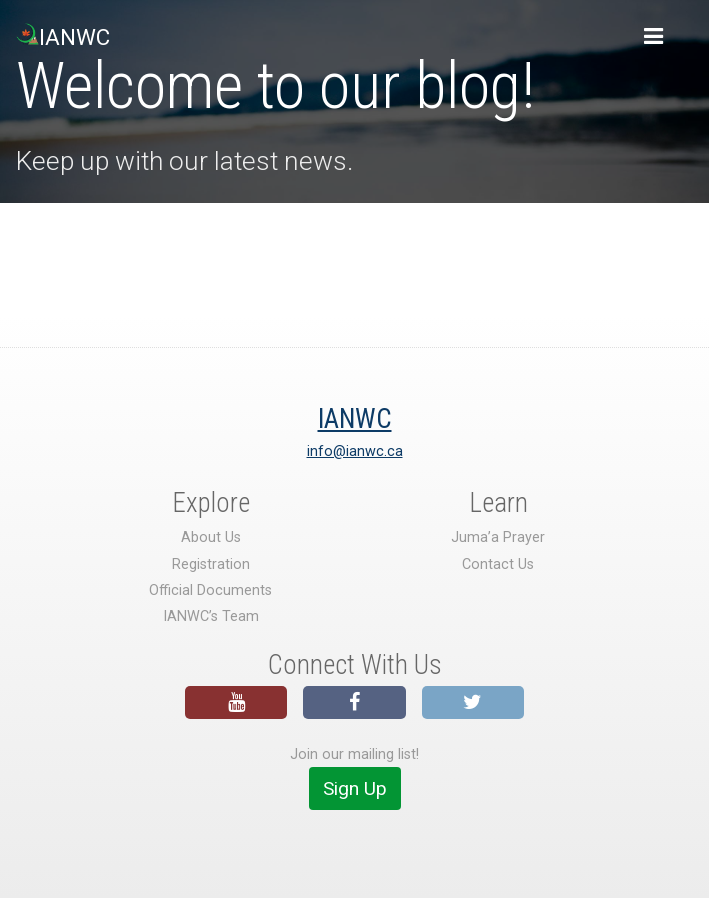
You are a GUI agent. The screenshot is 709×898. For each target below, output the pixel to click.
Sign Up (355, 788)
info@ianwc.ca (355, 451)
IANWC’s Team (211, 616)
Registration (211, 564)
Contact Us (498, 564)
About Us (211, 537)
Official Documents (210, 590)
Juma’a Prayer (498, 537)
